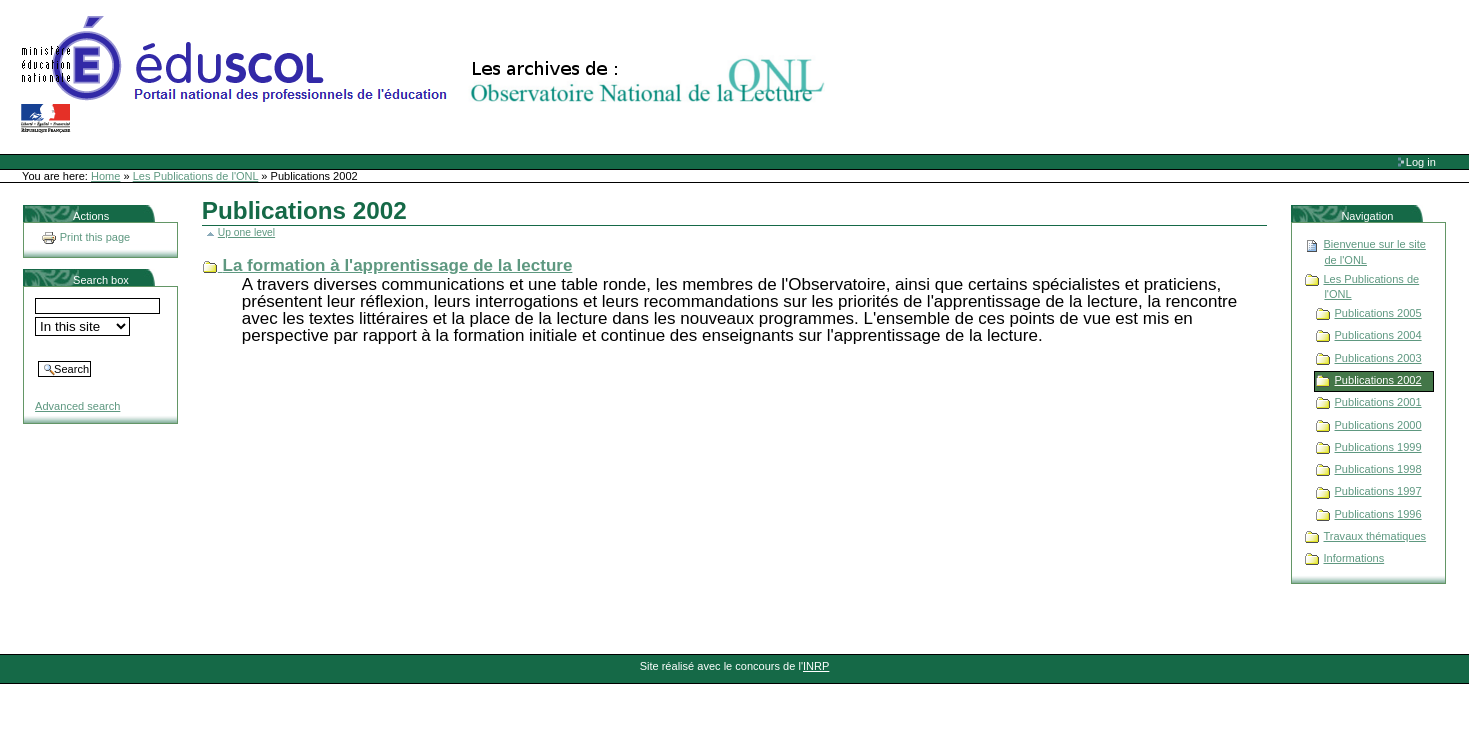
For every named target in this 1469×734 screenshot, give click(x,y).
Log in (1421, 162)
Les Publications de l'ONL (196, 176)
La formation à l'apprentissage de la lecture (398, 265)
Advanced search (77, 406)
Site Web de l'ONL (427, 75)
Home (105, 176)
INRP (816, 666)
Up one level (246, 232)
